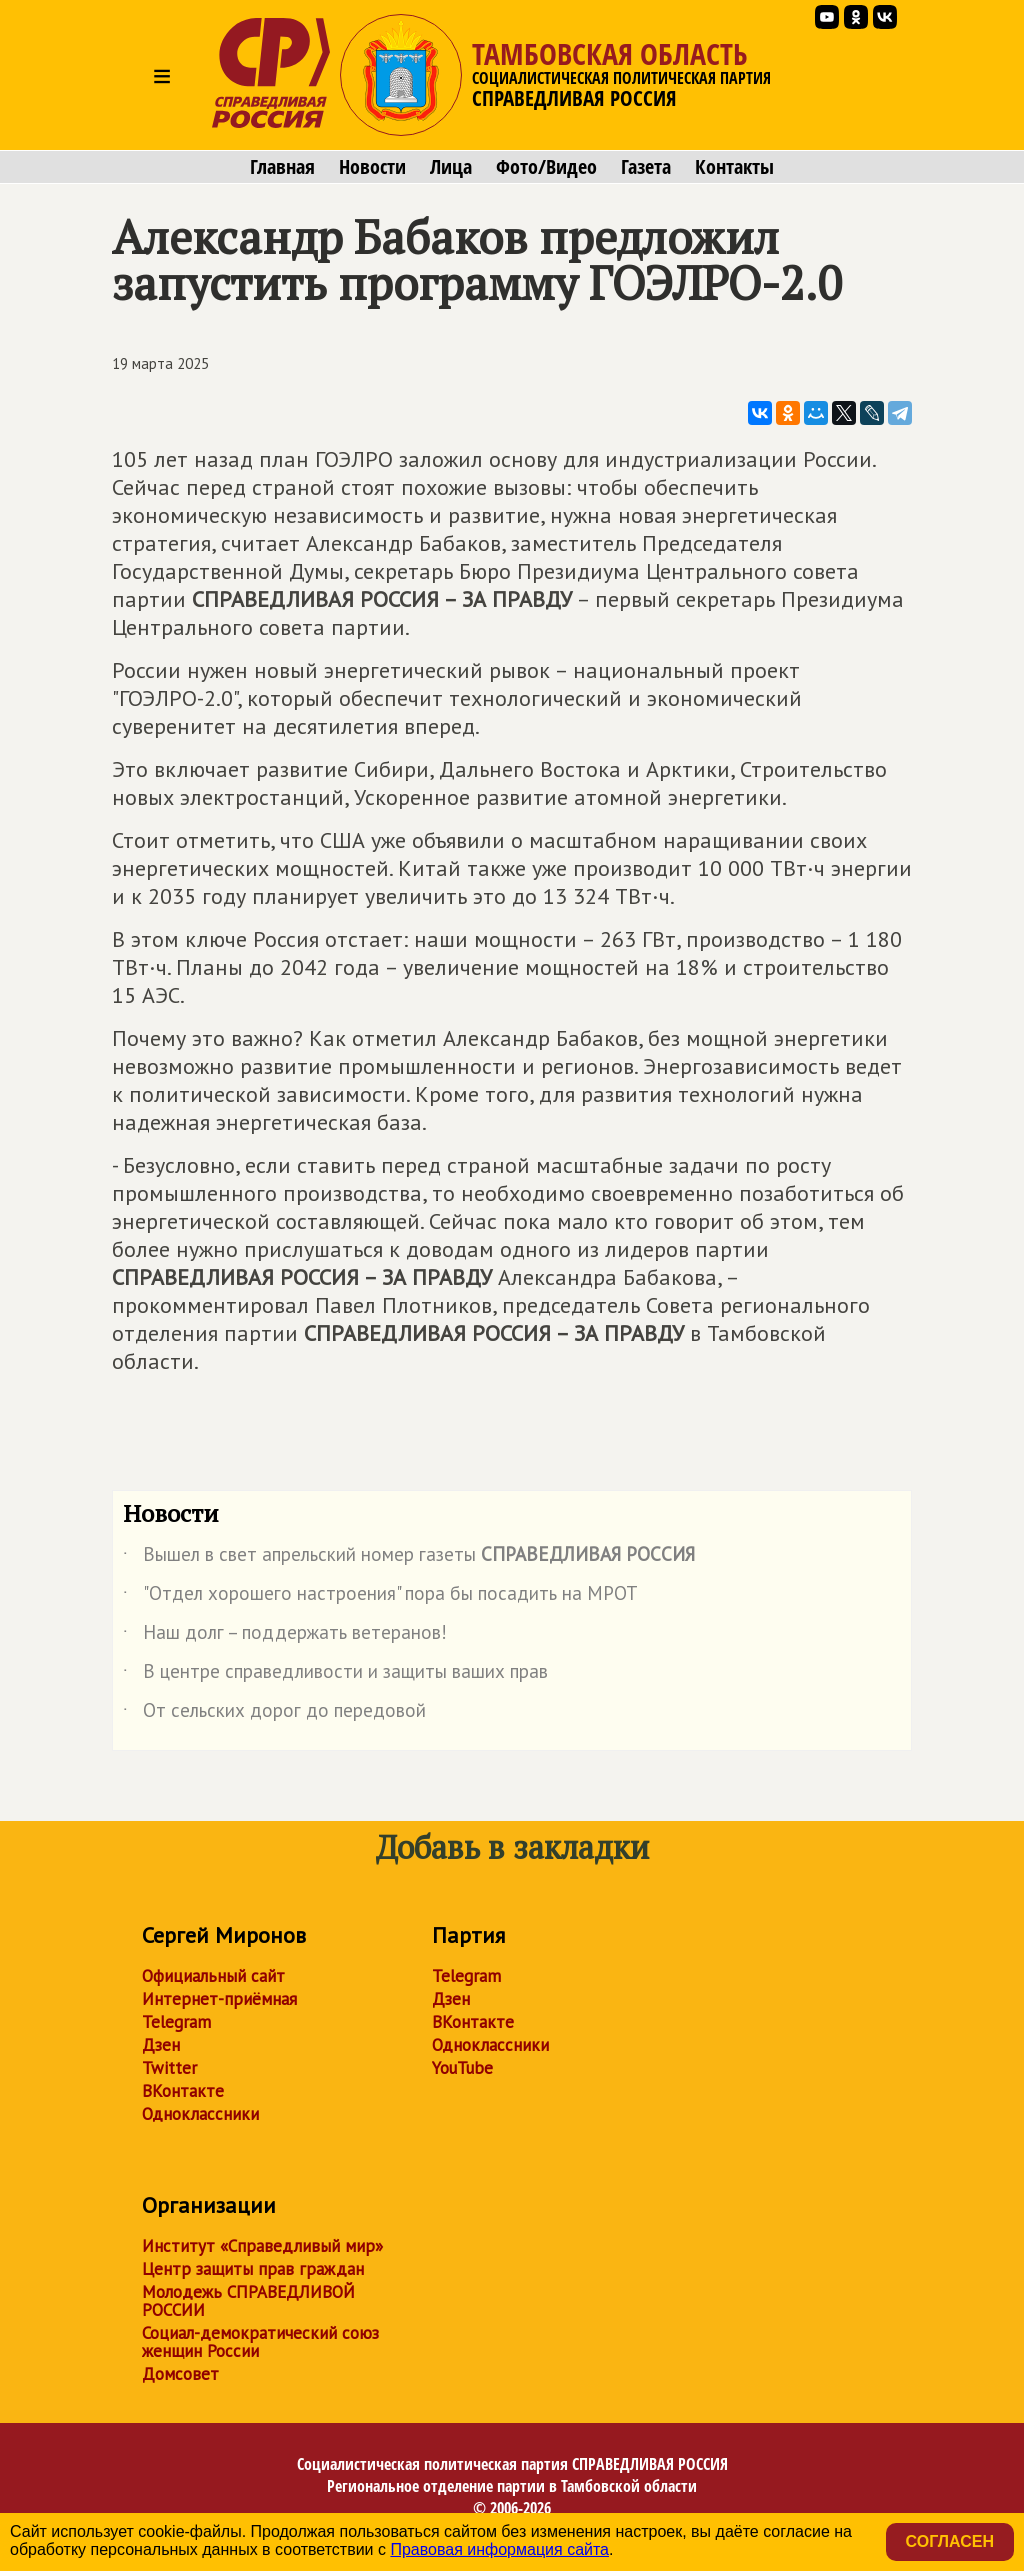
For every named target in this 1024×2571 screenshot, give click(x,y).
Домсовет (180, 2374)
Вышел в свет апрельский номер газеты (409, 1558)
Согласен (950, 2541)
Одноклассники (200, 2114)
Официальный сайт (213, 1976)
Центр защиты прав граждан (253, 2269)
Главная (282, 167)
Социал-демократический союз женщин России (260, 2342)
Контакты (734, 167)
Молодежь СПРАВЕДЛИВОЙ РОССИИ (248, 2301)
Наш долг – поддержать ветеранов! (285, 1636)
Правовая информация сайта (499, 2549)
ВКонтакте (183, 2091)
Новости (372, 167)
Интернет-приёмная (219, 1999)
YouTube (462, 2068)
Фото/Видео (546, 167)
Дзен (161, 2045)
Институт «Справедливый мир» (262, 2246)
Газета (646, 167)
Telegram (176, 2022)
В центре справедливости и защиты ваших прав (335, 1675)
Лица (451, 167)
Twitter (169, 2068)
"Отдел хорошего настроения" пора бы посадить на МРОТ (380, 1597)
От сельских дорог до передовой (274, 1714)
